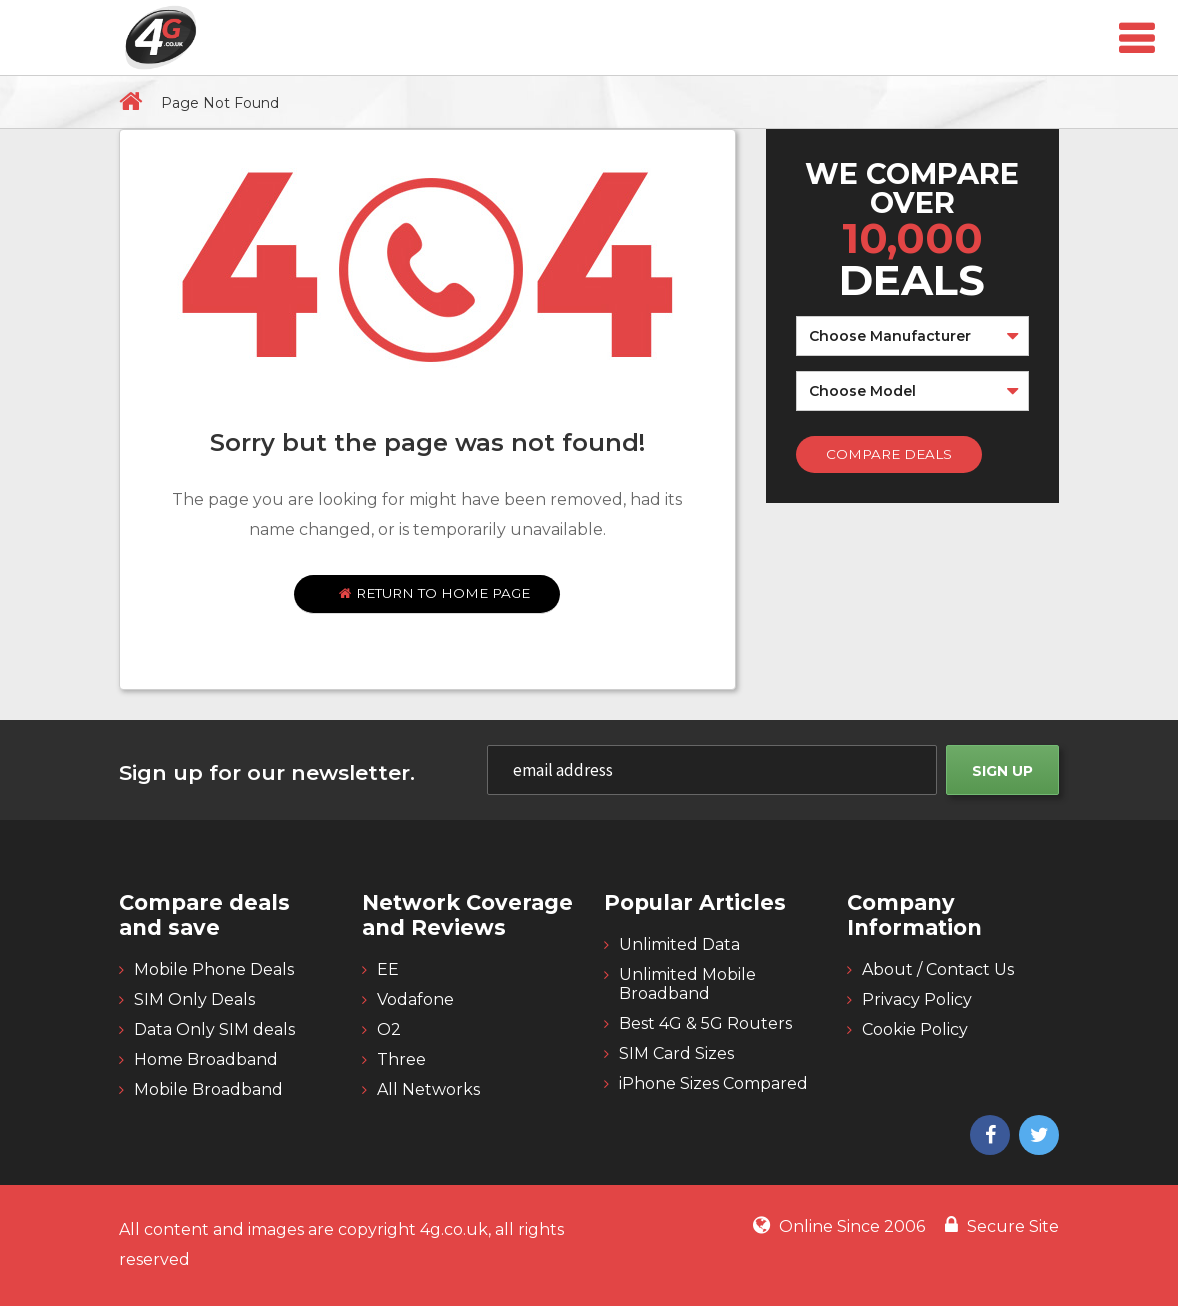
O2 (389, 1029)
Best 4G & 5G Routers (705, 1023)
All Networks (428, 1089)
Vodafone (415, 999)
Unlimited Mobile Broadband (687, 984)
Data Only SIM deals (214, 1029)
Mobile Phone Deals (214, 969)
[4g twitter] (1036, 1137)
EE (388, 969)
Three (401, 1059)
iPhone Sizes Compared (713, 1083)
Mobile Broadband (208, 1089)
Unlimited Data (679, 944)
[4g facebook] (987, 1137)
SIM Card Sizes (676, 1053)
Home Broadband (206, 1059)
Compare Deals (889, 454)
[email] (712, 770)
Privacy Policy (917, 999)
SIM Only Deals (194, 999)
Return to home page (434, 593)
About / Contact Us (938, 969)
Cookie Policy (915, 1029)
